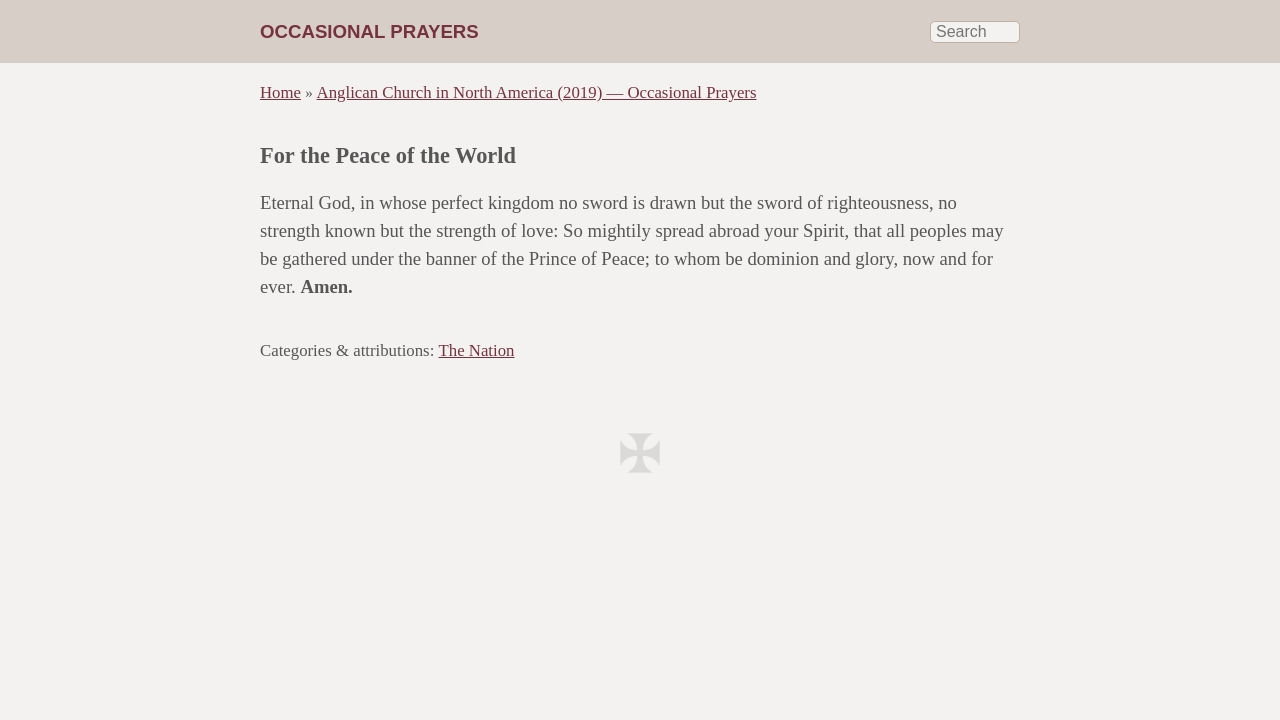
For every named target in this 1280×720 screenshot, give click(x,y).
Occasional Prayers (369, 31)
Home (280, 92)
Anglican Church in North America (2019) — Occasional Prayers (537, 92)
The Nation (477, 350)
